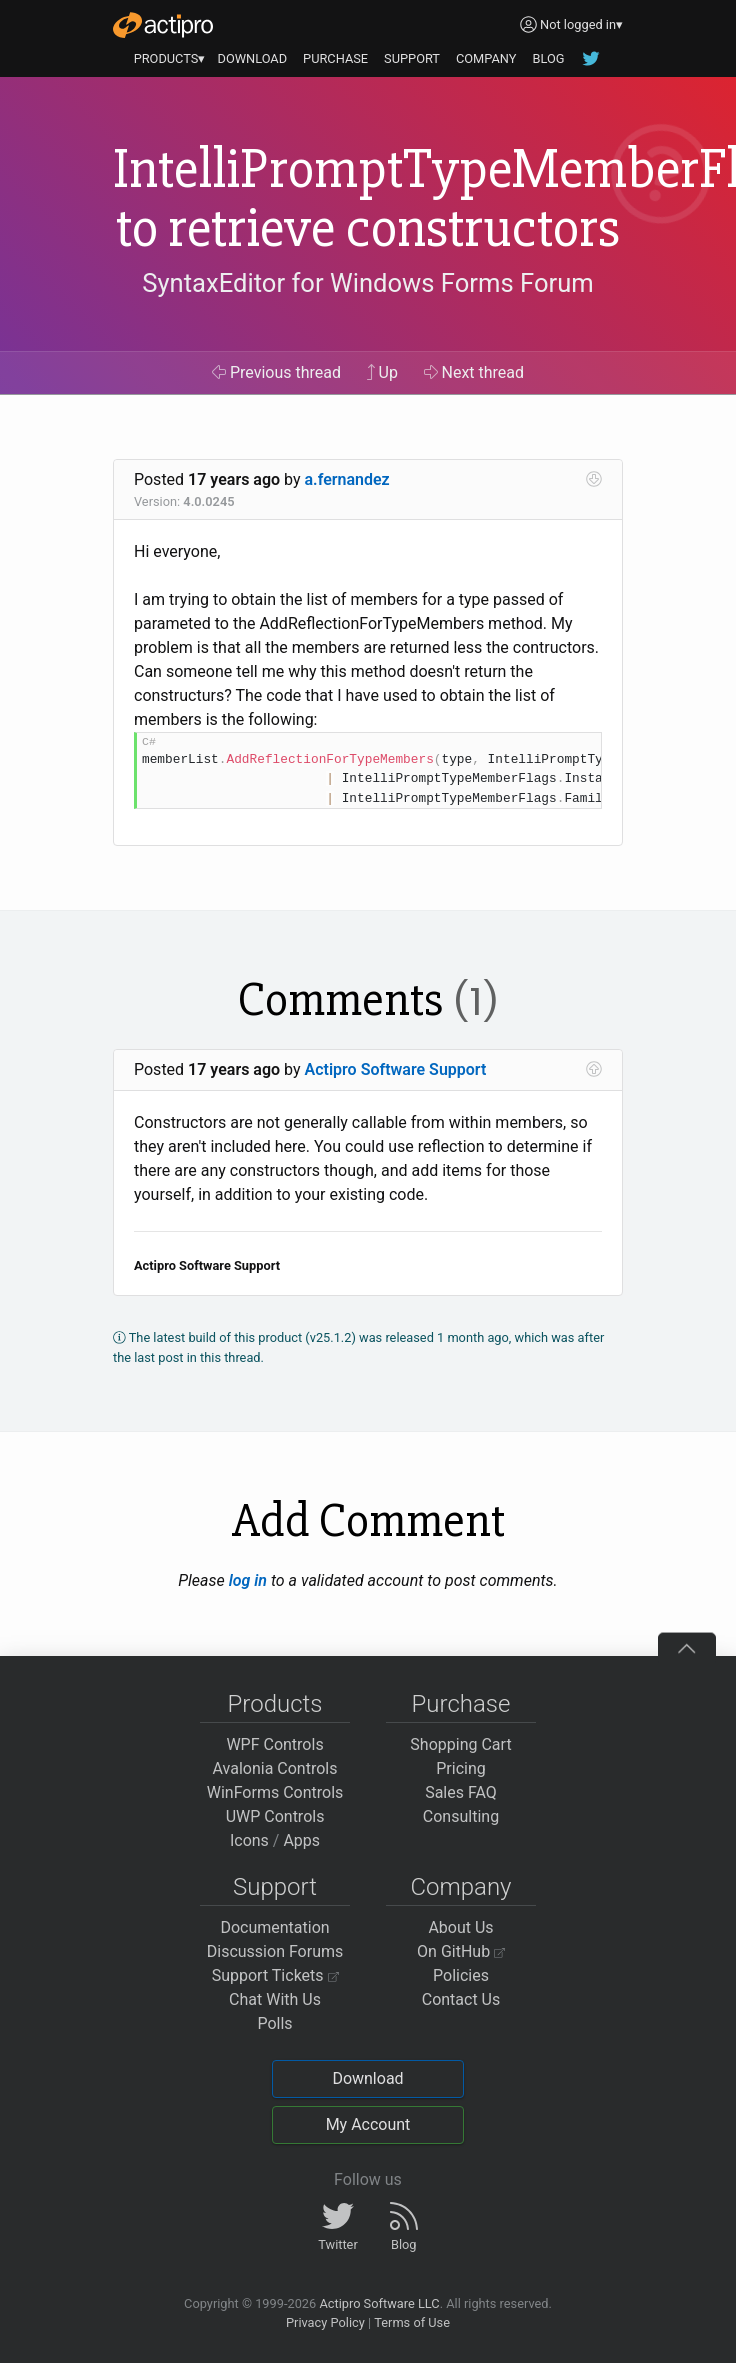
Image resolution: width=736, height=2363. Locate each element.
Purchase (461, 1704)
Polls (274, 2023)
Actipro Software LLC (379, 2303)
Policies (461, 1975)
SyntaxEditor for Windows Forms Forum (367, 283)
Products (275, 1704)
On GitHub (461, 1951)
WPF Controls (274, 1744)
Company (460, 1887)
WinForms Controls (275, 1792)
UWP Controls (275, 1816)
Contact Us (461, 1999)
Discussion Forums (275, 1951)
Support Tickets (275, 1975)
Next (474, 372)
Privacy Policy (325, 2322)
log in (248, 1580)
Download (367, 2078)
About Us (460, 1927)
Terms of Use (412, 2322)
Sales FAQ (461, 1792)
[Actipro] (163, 25)
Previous (276, 372)
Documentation (274, 1927)
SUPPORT (412, 58)
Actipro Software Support (396, 1069)
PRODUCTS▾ (170, 58)
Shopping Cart (460, 1744)
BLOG (548, 58)
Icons (249, 1840)
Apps (301, 1840)
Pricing (461, 1768)
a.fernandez (347, 479)
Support (275, 1887)
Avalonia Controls (275, 1768)
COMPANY (486, 58)
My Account (368, 2124)
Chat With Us (275, 1999)
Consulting (461, 1816)
